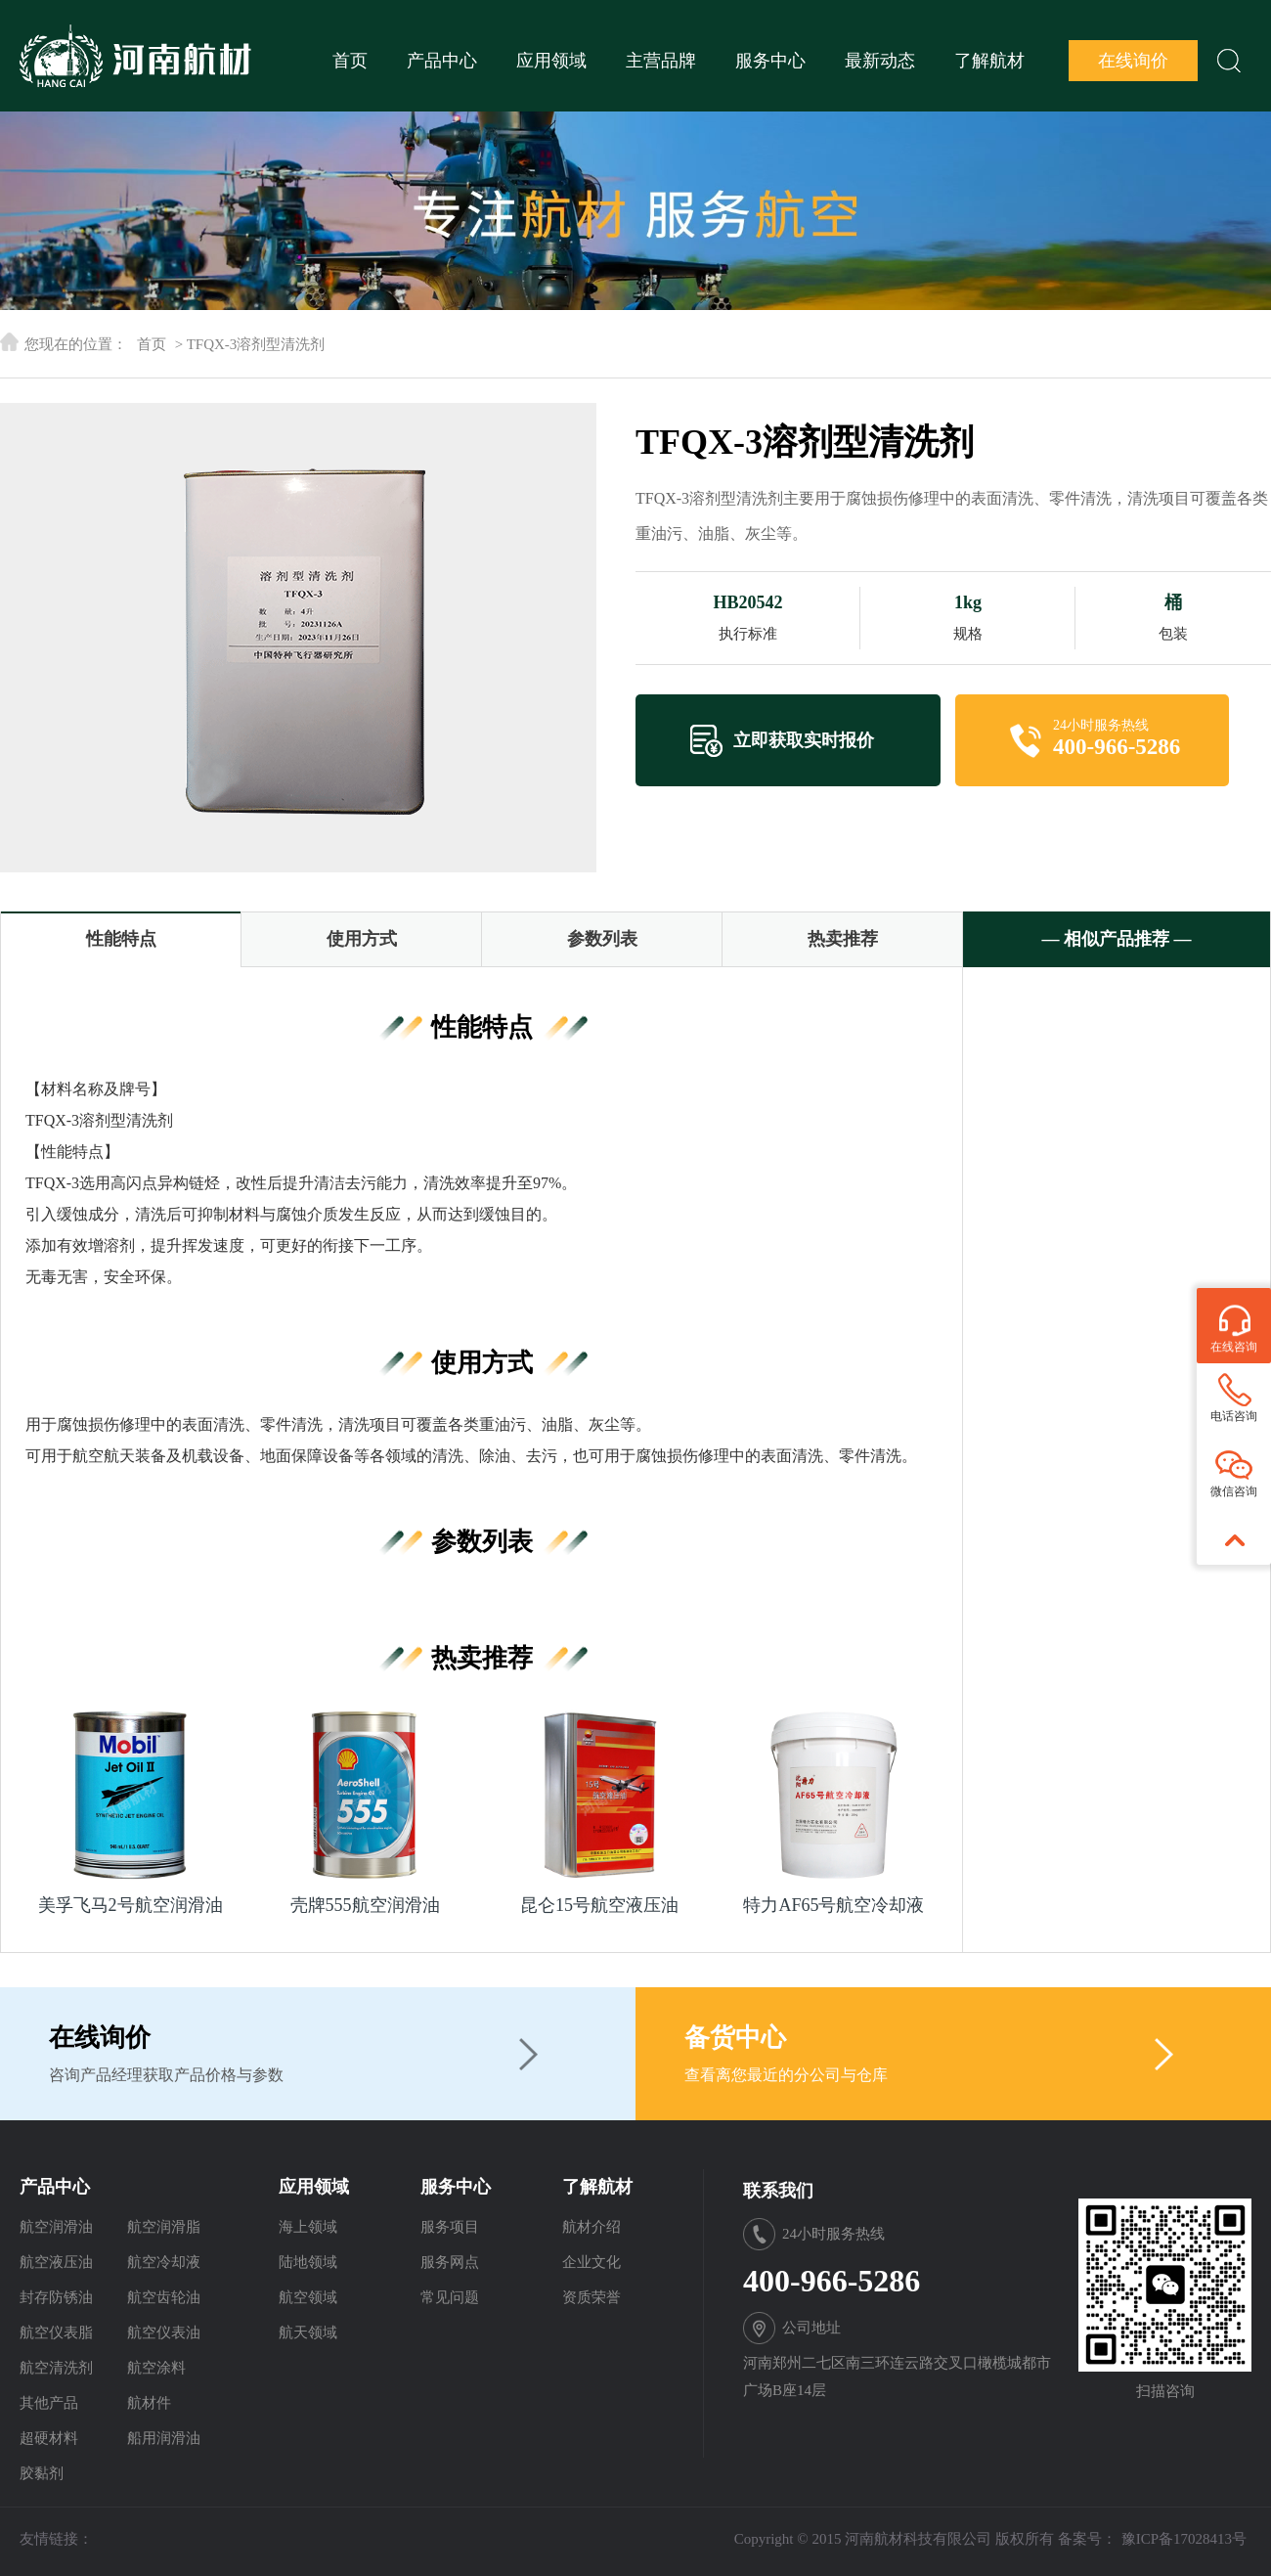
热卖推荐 (843, 939)
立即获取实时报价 (803, 740)
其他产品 (49, 2403)
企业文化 (591, 2262)
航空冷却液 (163, 2262)
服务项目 (449, 2227)
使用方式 (362, 939)
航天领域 (308, 2332)
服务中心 (770, 60)
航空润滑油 (56, 2227)
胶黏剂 (42, 2473)
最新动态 (880, 60)
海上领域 (308, 2227)
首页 (350, 60)
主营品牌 (661, 60)
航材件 (149, 2403)
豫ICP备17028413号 (1184, 2539)
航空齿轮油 (163, 2297)
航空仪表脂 (56, 2332)
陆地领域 (308, 2262)
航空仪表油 (163, 2332)
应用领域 (551, 60)
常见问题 (449, 2297)
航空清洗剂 (56, 2368)
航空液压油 (56, 2262)
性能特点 (121, 939)
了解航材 (989, 60)
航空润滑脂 (163, 2227)
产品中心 (442, 60)
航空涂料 (156, 2368)
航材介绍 (591, 2227)
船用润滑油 (163, 2438)
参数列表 (602, 939)
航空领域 (308, 2297)
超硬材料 (49, 2438)
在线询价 (1133, 60)
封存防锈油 (56, 2297)
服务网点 (449, 2262)
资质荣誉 (591, 2297)
